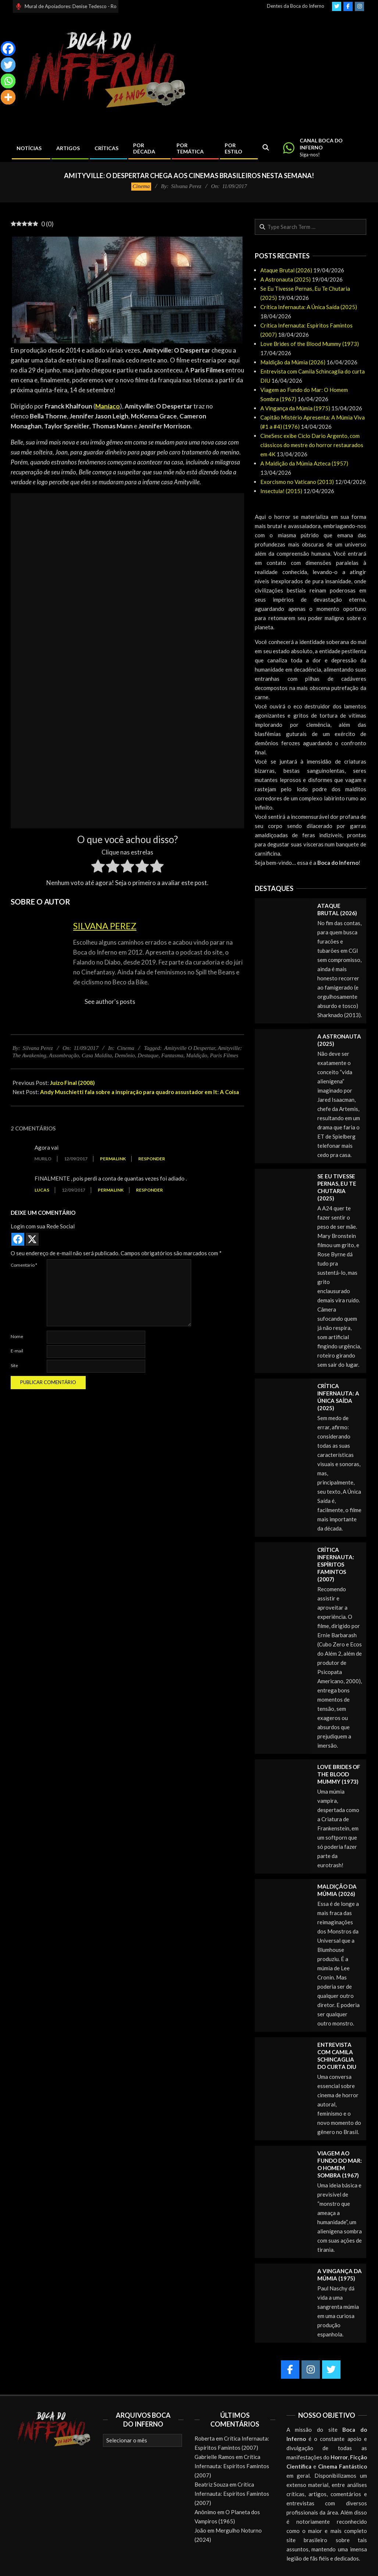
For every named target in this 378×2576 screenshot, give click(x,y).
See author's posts (110, 1001)
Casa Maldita (97, 1055)
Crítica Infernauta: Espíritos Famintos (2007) (335, 1564)
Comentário (24, 1265)
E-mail (17, 1351)
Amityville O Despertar (189, 1048)
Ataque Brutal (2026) (286, 270)
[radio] (98, 867)
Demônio (125, 1055)
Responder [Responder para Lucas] (149, 1190)
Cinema (141, 186)
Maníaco (107, 406)
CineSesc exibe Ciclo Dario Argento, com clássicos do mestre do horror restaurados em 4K (311, 444)
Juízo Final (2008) (72, 1082)
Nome (17, 1336)
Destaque (148, 1055)
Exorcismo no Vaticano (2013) (297, 481)
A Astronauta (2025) (285, 279)
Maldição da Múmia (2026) (292, 362)
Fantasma (172, 1055)
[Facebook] (8, 48)
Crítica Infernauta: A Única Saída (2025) (308, 307)
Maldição (196, 1055)
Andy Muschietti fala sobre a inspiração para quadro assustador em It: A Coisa (139, 1092)
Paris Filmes (224, 1055)
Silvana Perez (104, 925)
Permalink (113, 1158)
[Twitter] (8, 64)
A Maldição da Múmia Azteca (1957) (304, 463)
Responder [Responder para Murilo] (151, 1158)
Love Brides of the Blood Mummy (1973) (309, 343)
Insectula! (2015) (281, 491)
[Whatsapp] (8, 81)
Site (14, 1365)
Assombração (64, 1055)
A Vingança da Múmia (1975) (295, 408)
